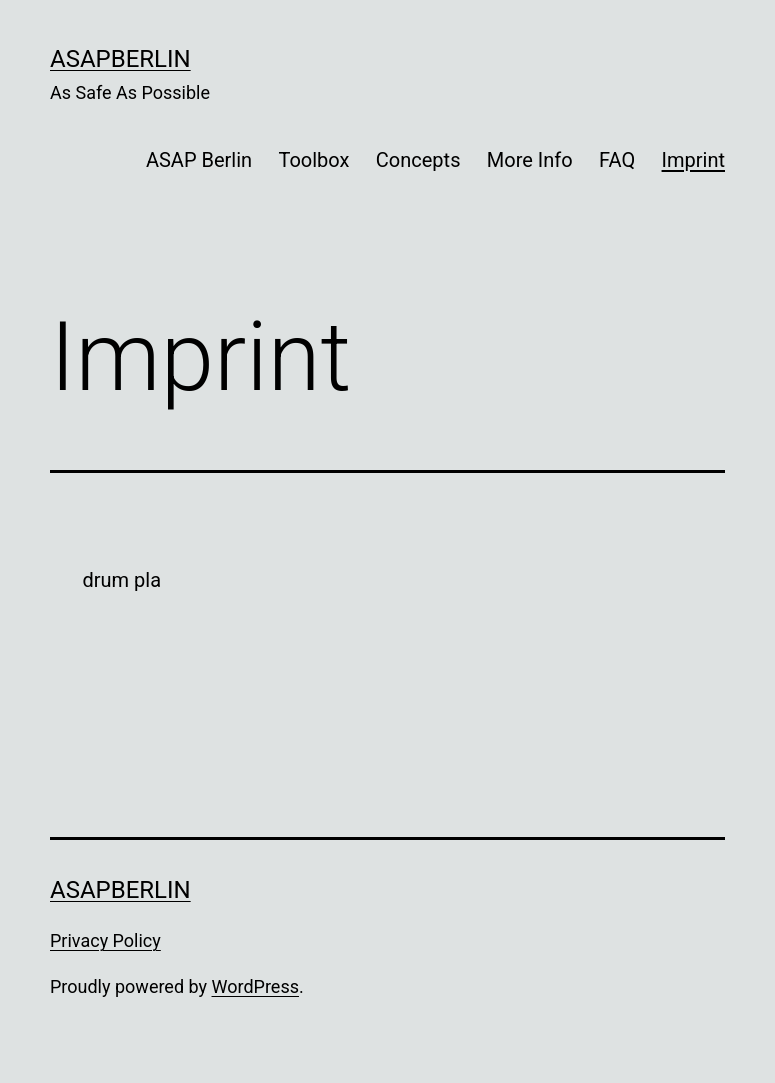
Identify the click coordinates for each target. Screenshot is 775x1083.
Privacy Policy (105, 940)
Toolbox (313, 160)
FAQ (617, 160)
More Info (530, 160)
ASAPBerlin (120, 59)
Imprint (693, 160)
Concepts (418, 160)
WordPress (255, 986)
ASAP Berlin (199, 160)
